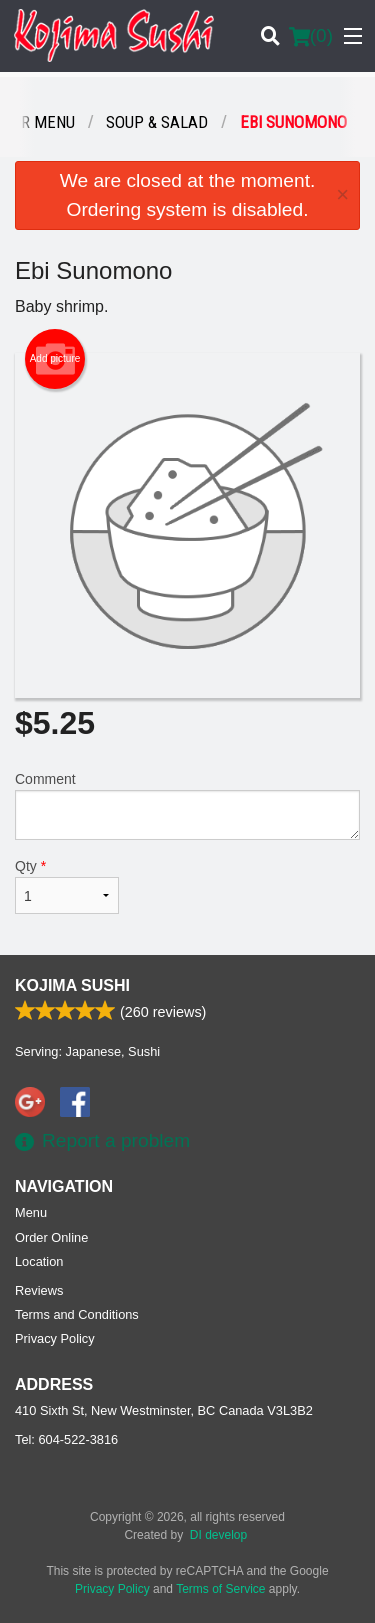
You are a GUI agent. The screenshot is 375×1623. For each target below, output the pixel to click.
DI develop (218, 1535)
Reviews (39, 1290)
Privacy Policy (55, 1338)
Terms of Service (220, 1589)
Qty (67, 886)
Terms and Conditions (77, 1314)
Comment (187, 805)
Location (39, 1261)
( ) (311, 36)
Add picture (55, 359)
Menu (31, 1212)
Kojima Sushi (72, 985)
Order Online (51, 1237)
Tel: (66, 1439)
